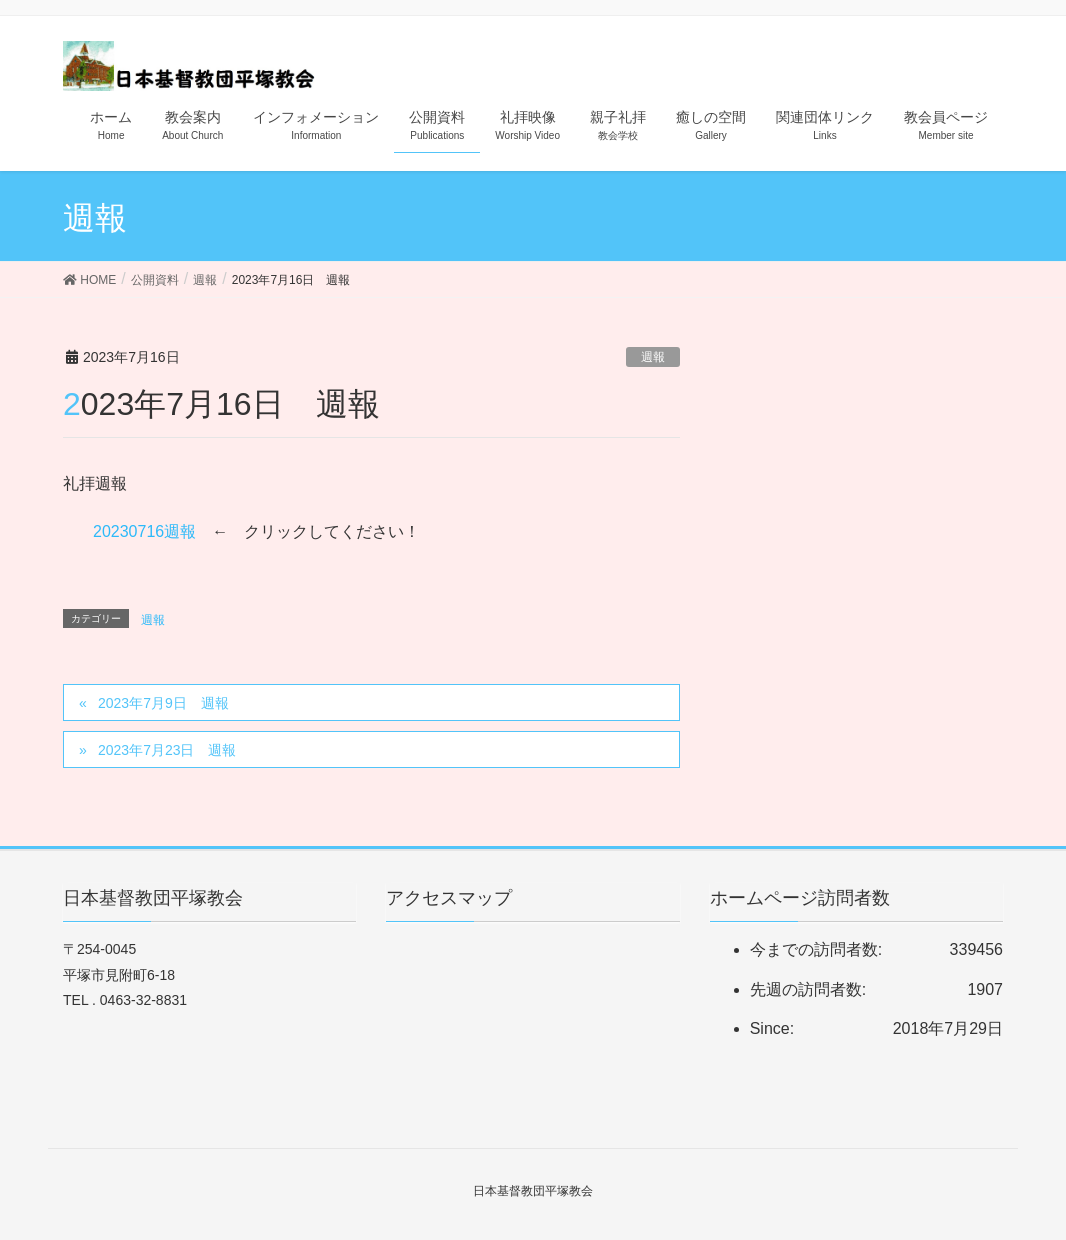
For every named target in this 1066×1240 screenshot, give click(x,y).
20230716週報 (144, 531)
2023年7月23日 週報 (167, 750)
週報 (653, 357)
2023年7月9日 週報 (163, 703)
